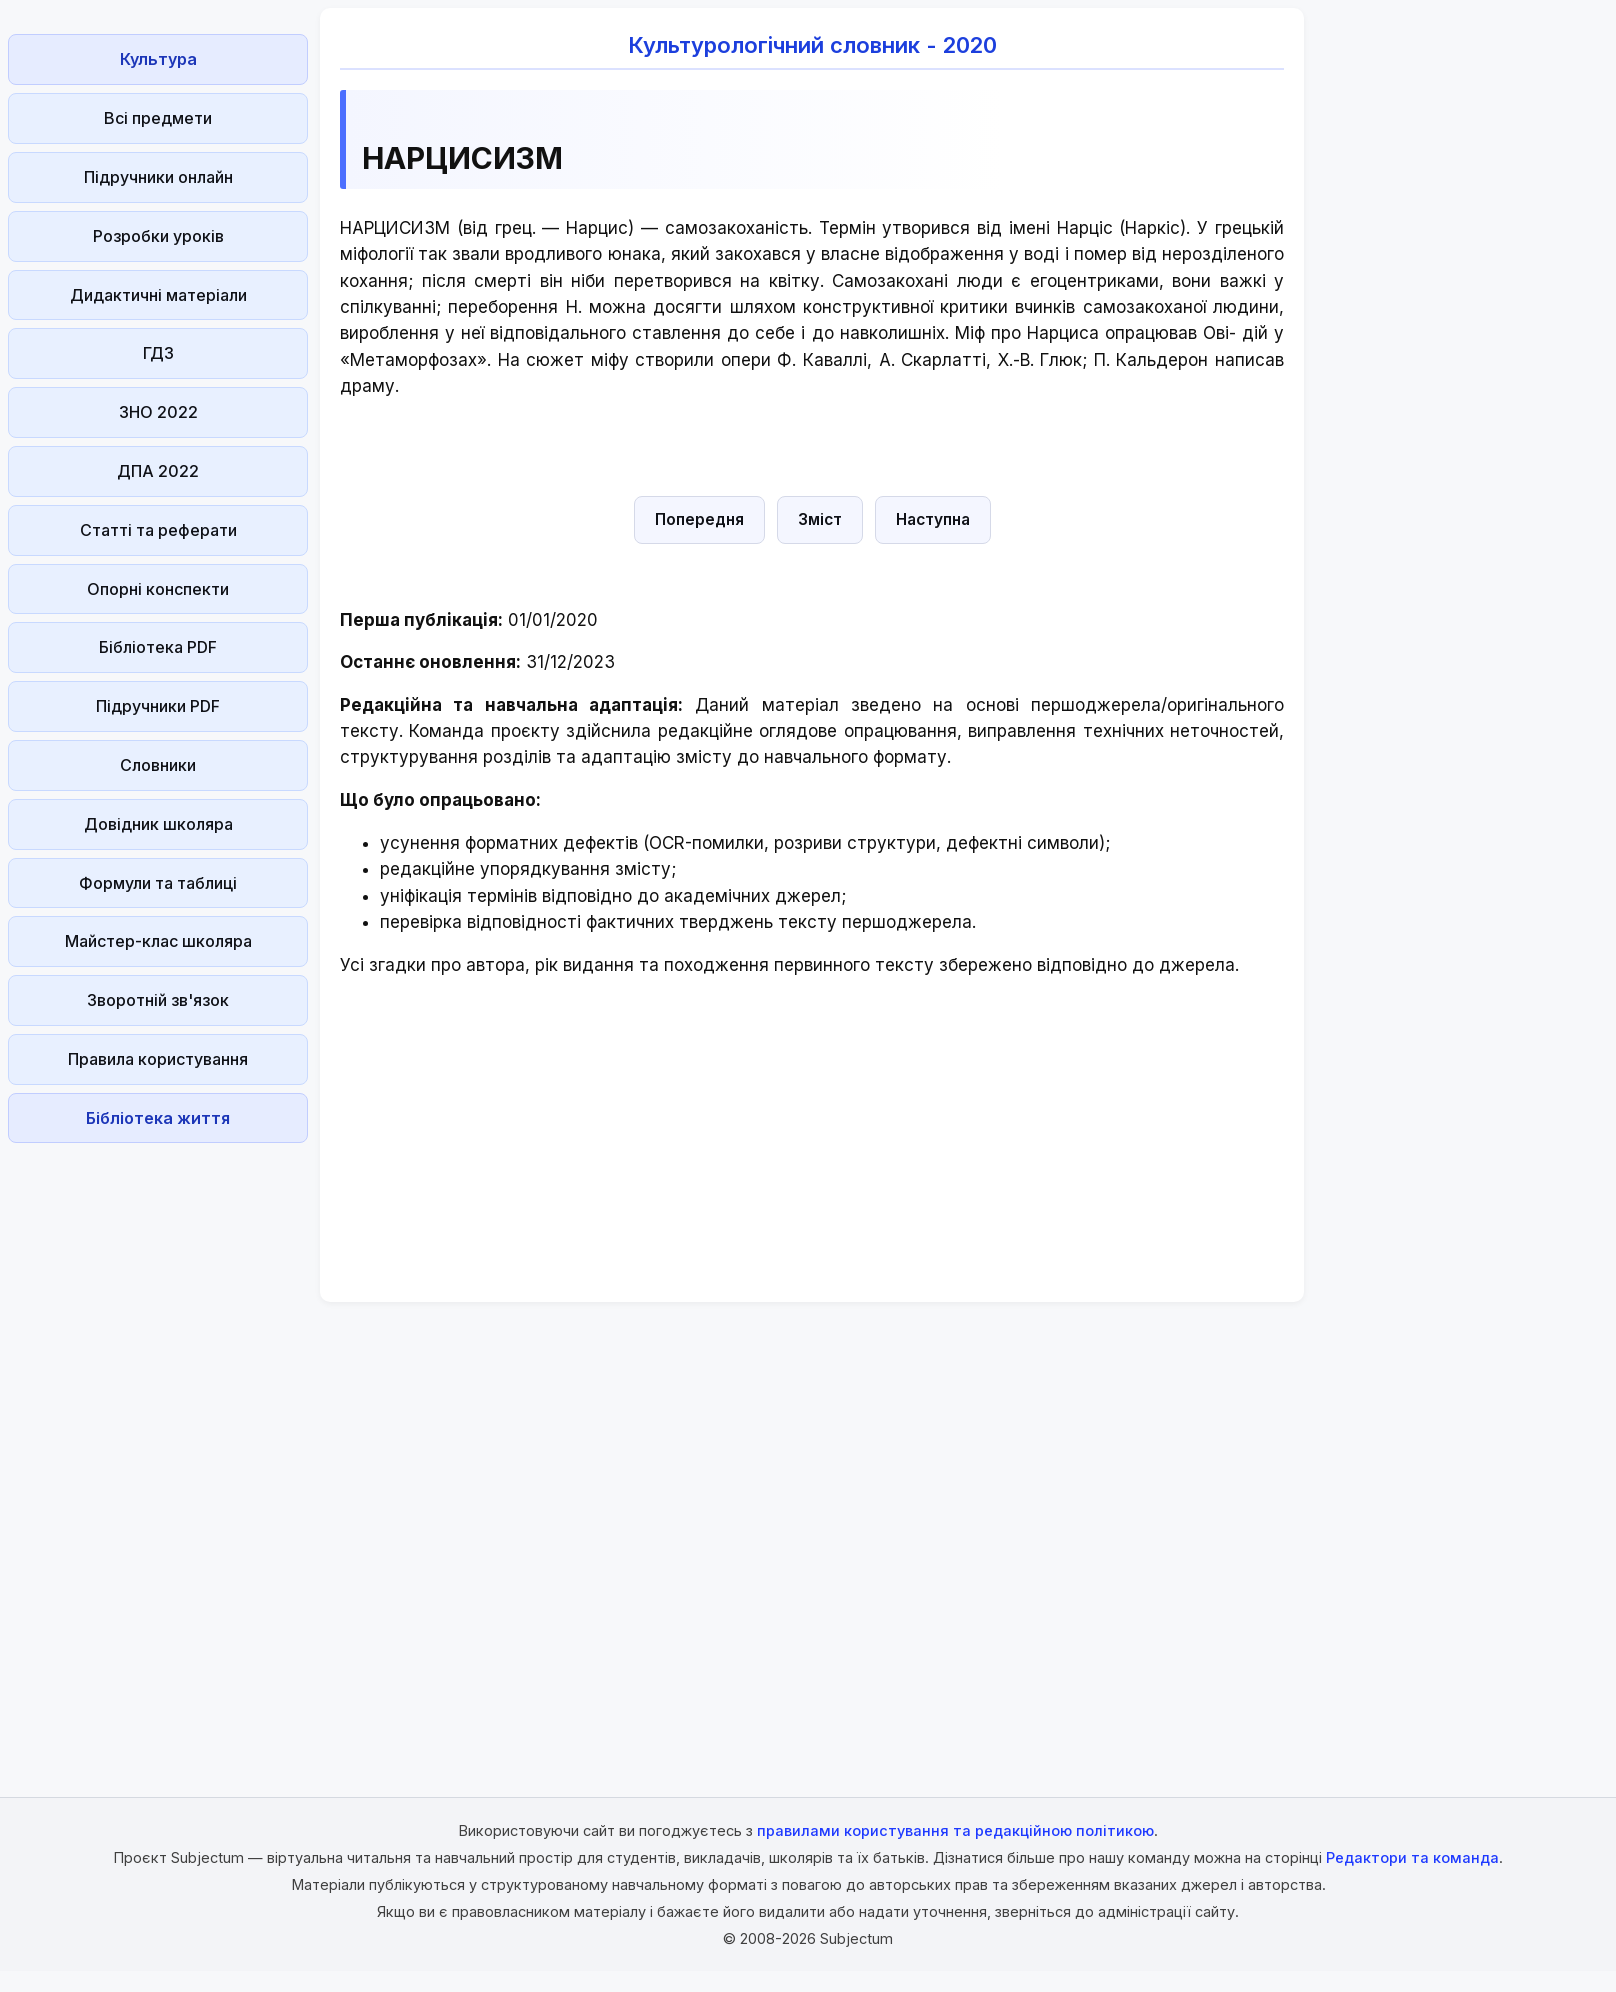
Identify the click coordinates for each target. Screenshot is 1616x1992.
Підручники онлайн (158, 177)
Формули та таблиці (158, 883)
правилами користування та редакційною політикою (955, 1830)
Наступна (933, 519)
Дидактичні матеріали (158, 295)
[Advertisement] (158, 1451)
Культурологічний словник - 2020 (812, 45)
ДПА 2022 (158, 471)
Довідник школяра (158, 824)
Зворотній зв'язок (158, 1000)
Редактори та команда (1412, 1857)
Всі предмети (158, 118)
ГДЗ (158, 353)
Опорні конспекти (158, 589)
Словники (158, 765)
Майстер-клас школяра (158, 941)
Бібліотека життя (158, 1118)
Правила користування (158, 1059)
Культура (158, 59)
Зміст (820, 519)
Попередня (699, 519)
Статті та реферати (158, 530)
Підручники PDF (158, 706)
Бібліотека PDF (158, 647)
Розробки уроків (158, 236)
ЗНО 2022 (158, 412)
